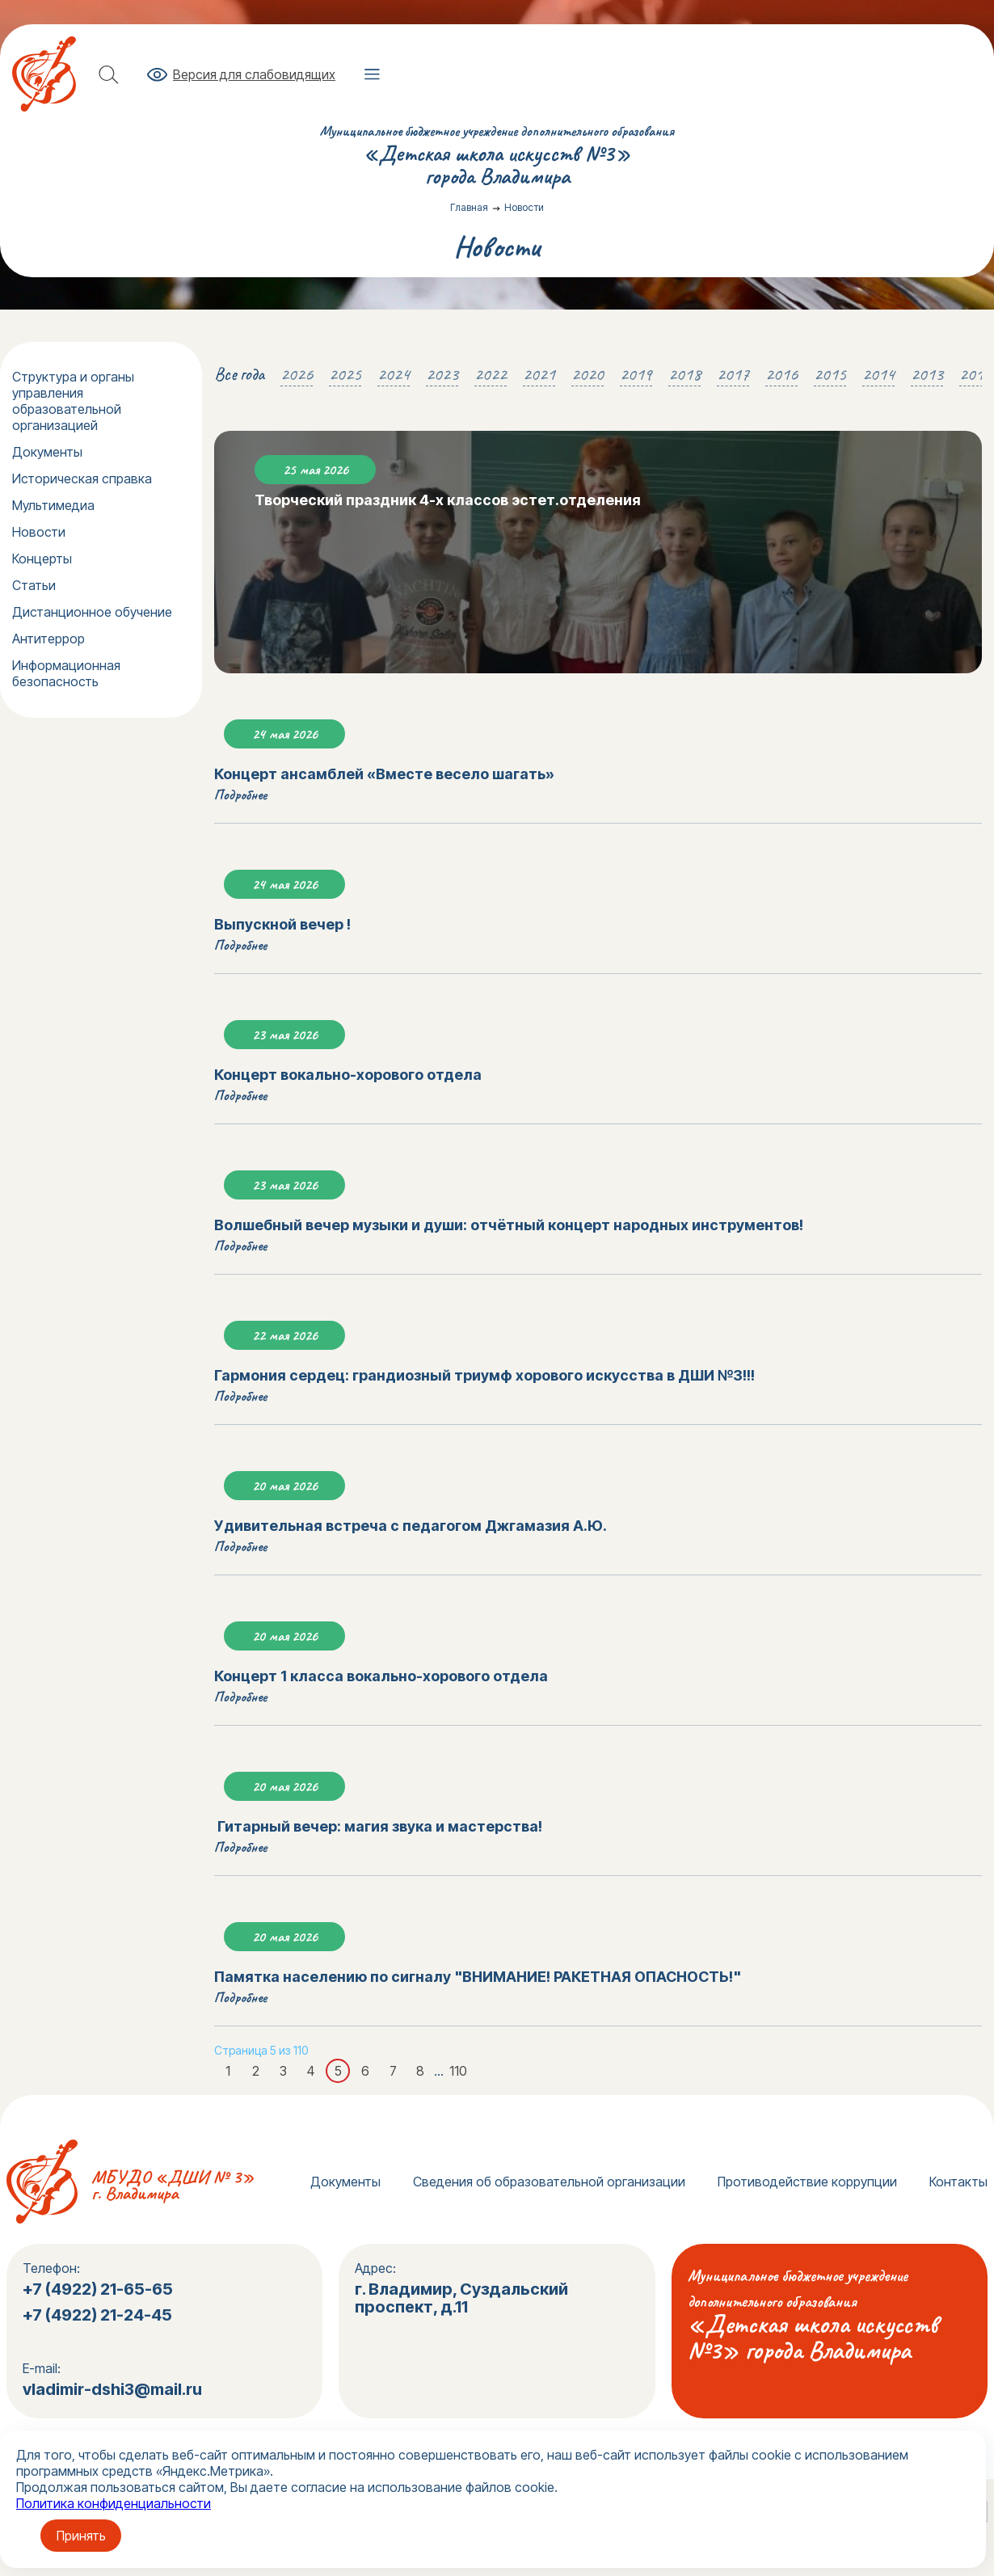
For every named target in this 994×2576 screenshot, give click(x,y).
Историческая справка (82, 478)
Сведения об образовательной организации (549, 2181)
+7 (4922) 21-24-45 (99, 2315)
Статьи (34, 585)
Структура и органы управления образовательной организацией (73, 401)
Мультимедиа (53, 505)
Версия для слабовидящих (254, 74)
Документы (47, 452)
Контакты (958, 2181)
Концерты (42, 558)
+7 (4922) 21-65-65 (98, 2289)
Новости (38, 532)
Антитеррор (48, 638)
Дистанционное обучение (92, 612)
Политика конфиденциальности (113, 2503)
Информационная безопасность (66, 673)
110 (458, 2071)
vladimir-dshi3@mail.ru (112, 2389)
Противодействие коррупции (807, 2181)
